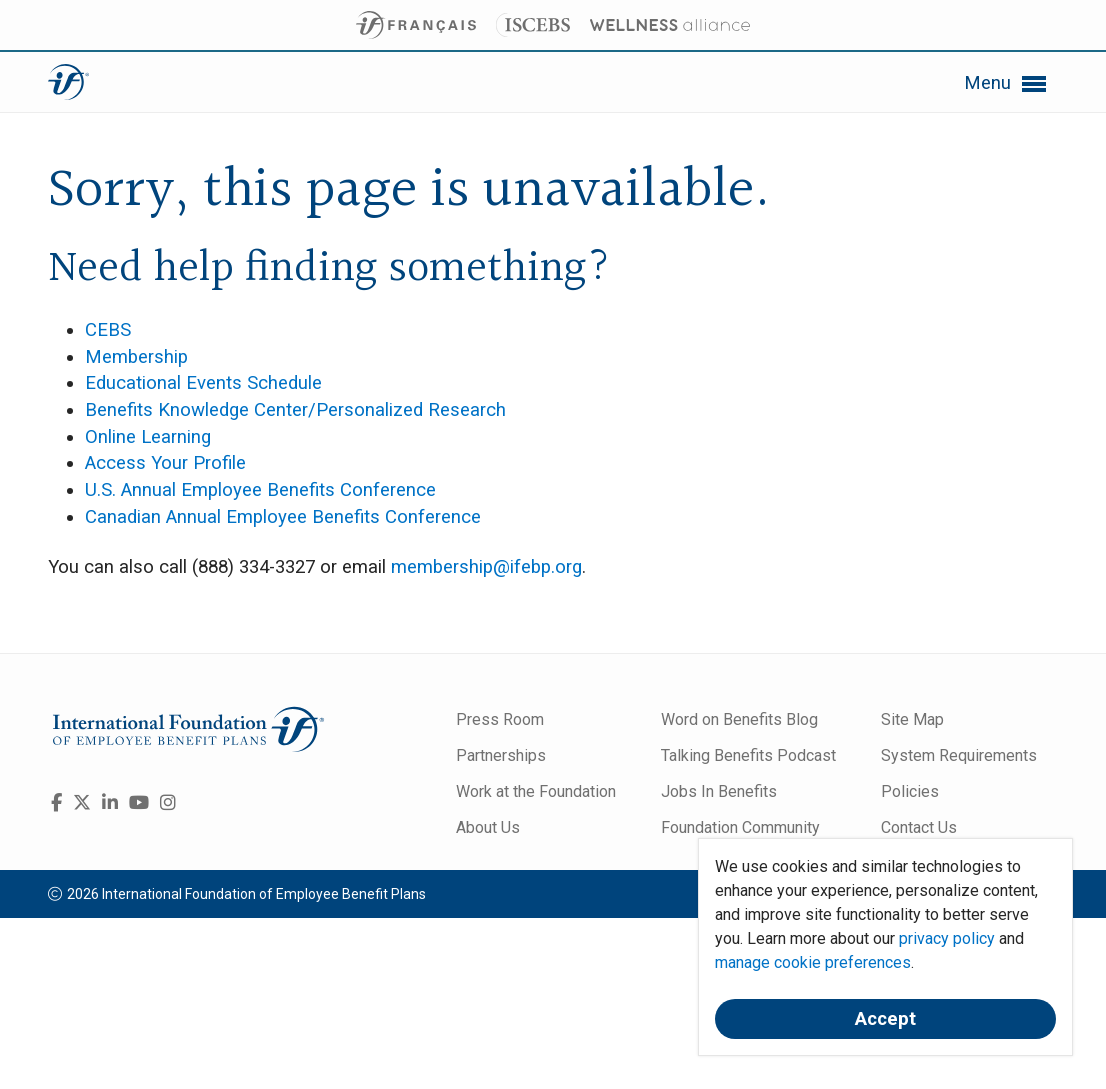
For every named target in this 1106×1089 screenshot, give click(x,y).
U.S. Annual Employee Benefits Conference (260, 490)
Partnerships (501, 755)
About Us (488, 827)
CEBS (108, 330)
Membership (136, 357)
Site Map (912, 719)
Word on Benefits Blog (739, 719)
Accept (885, 1019)
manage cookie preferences (813, 962)
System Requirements (959, 755)
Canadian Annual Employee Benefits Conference (283, 517)
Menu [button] (1006, 84)
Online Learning (148, 437)
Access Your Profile (165, 463)
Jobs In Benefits (719, 791)
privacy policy (947, 938)
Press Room (500, 719)
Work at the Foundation (536, 791)
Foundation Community (740, 827)
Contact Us (919, 827)
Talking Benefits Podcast (748, 755)
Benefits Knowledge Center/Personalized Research (295, 410)
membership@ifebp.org (486, 567)
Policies (910, 791)
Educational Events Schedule (203, 383)
